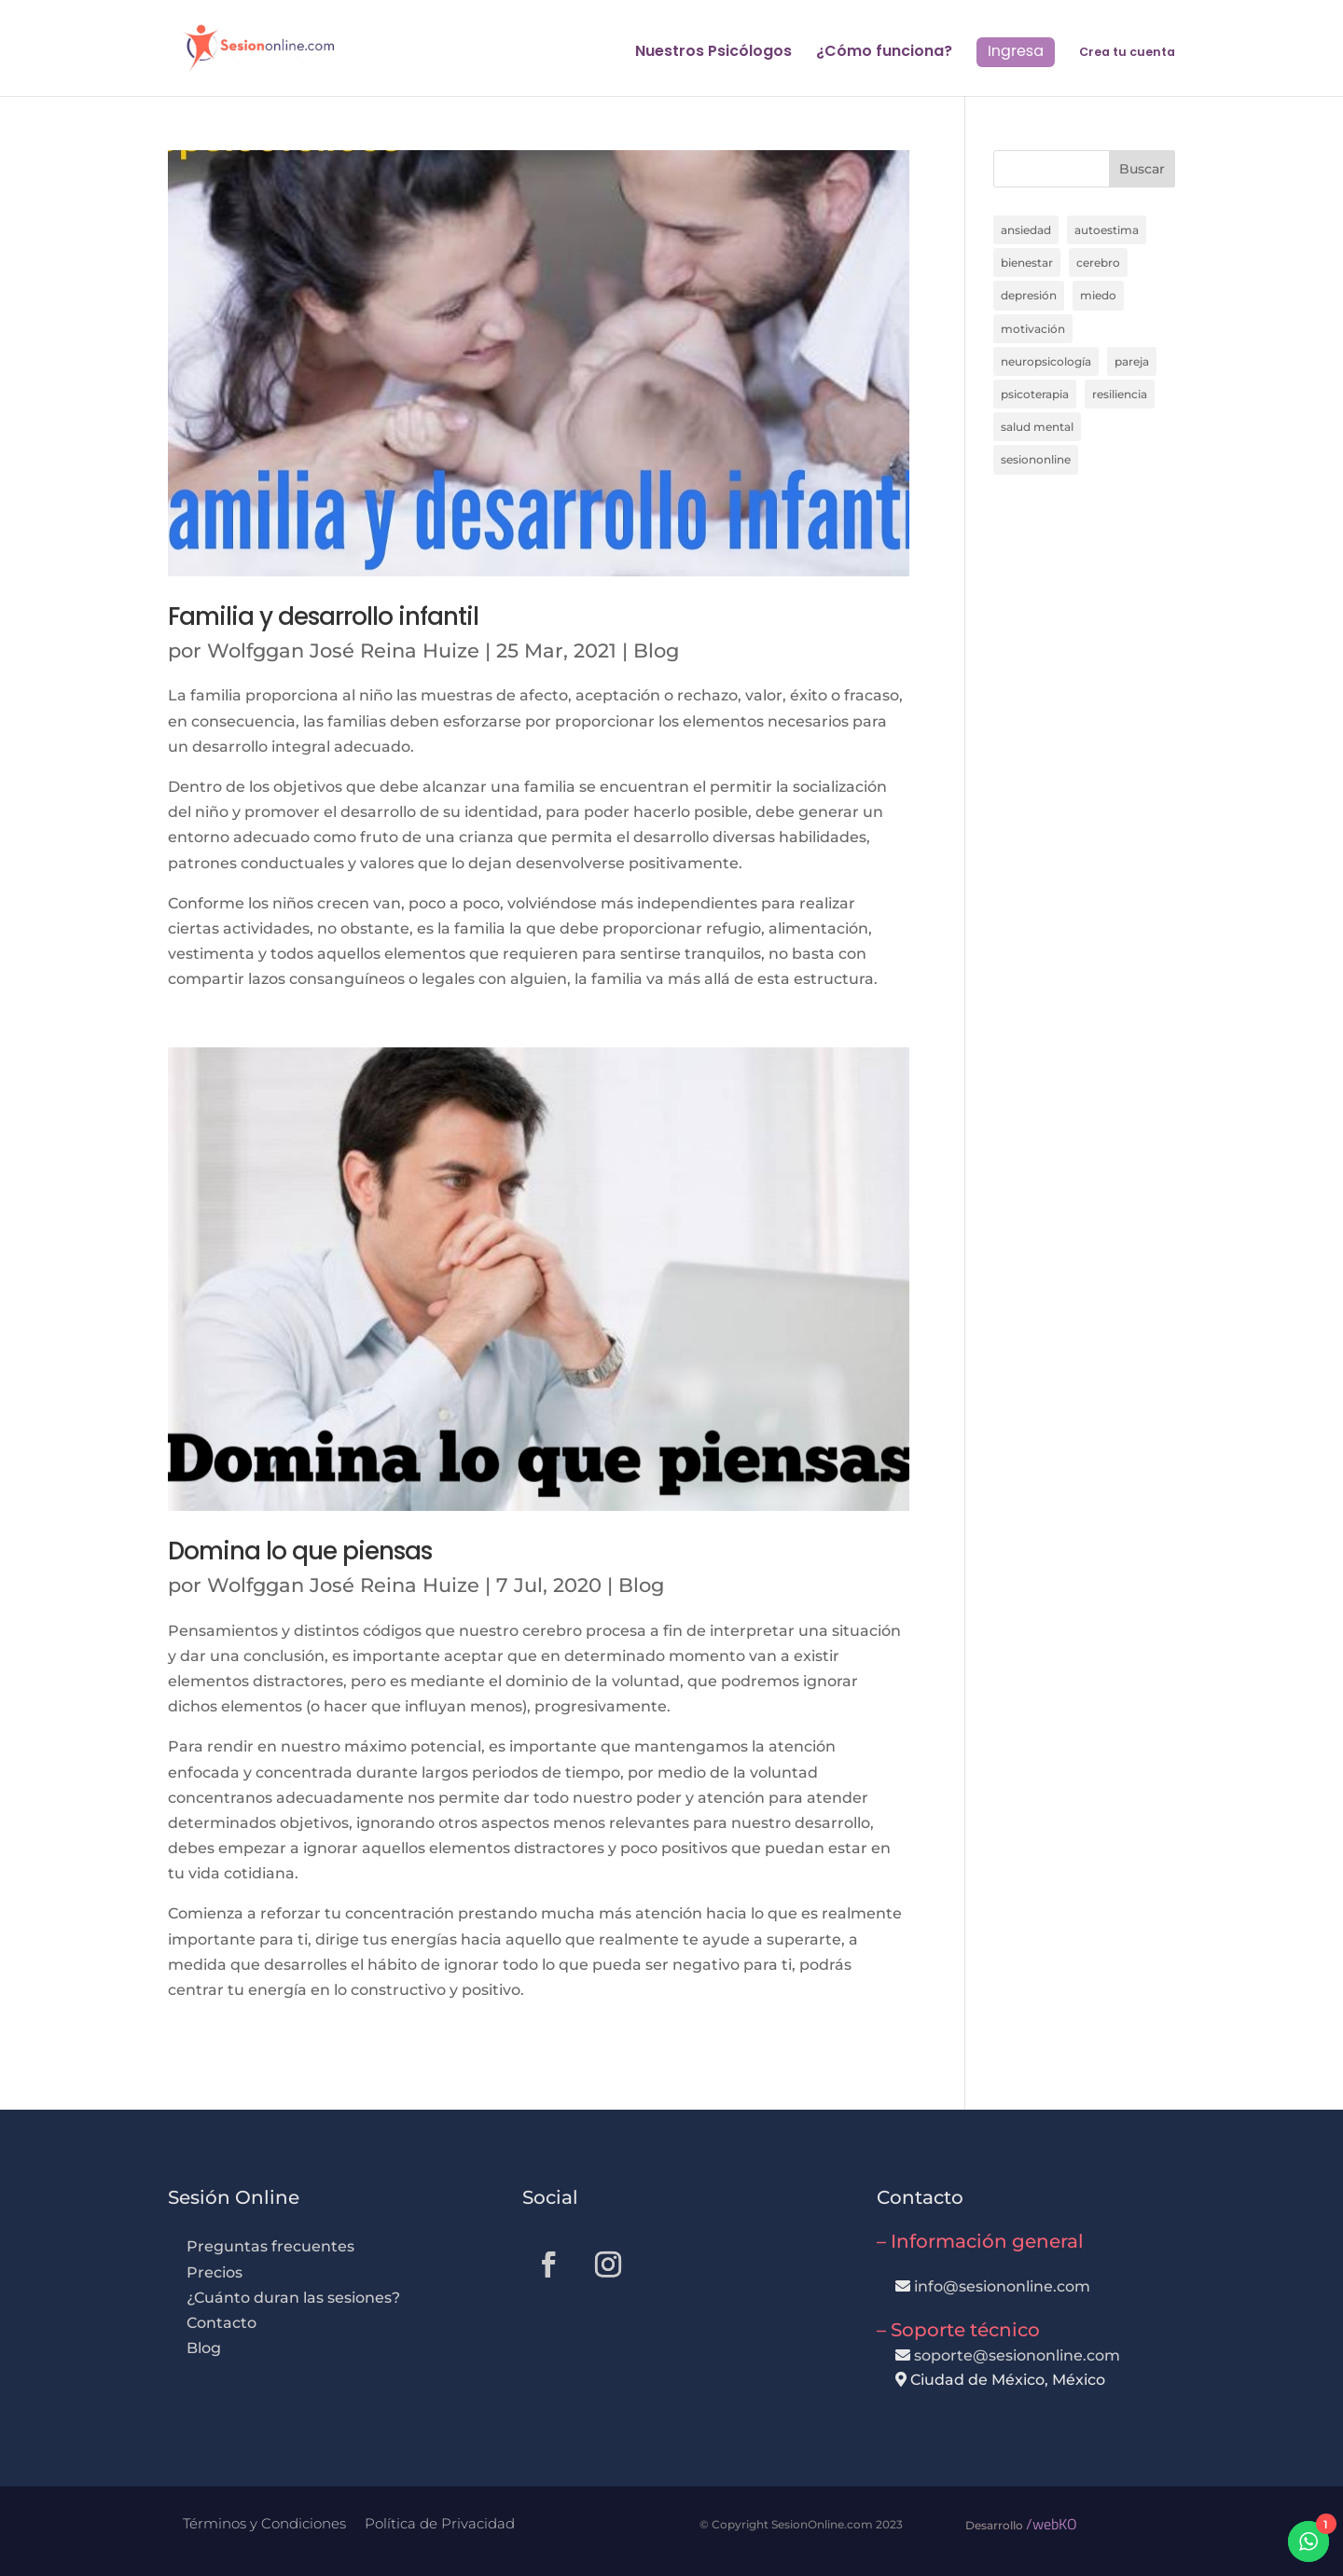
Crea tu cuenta (1127, 53)
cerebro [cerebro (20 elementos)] (1098, 263)
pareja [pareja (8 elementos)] (1132, 361)
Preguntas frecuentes (270, 2246)
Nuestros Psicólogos (713, 53)
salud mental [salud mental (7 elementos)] (1037, 427)
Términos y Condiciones (264, 2523)
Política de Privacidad (440, 2523)
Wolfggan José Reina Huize (343, 650)
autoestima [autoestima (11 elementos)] (1106, 230)
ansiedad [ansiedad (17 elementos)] (1026, 230)
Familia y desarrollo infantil (323, 616)
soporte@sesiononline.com (1017, 2355)
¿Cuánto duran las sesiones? (293, 2297)
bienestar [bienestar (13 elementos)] (1027, 263)
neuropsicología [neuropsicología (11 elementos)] (1046, 361)
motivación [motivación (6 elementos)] (1033, 329)
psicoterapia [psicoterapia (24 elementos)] (1035, 394)
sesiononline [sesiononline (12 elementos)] (1036, 459)
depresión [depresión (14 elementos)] (1029, 295)
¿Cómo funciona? (884, 53)
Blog (656, 650)
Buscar (1142, 168)
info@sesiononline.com (1002, 2286)
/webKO (1051, 2524)
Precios (214, 2272)
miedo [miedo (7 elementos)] (1098, 295)
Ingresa (1016, 51)
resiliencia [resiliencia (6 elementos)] (1119, 394)
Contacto (221, 2323)
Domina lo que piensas (300, 1551)
